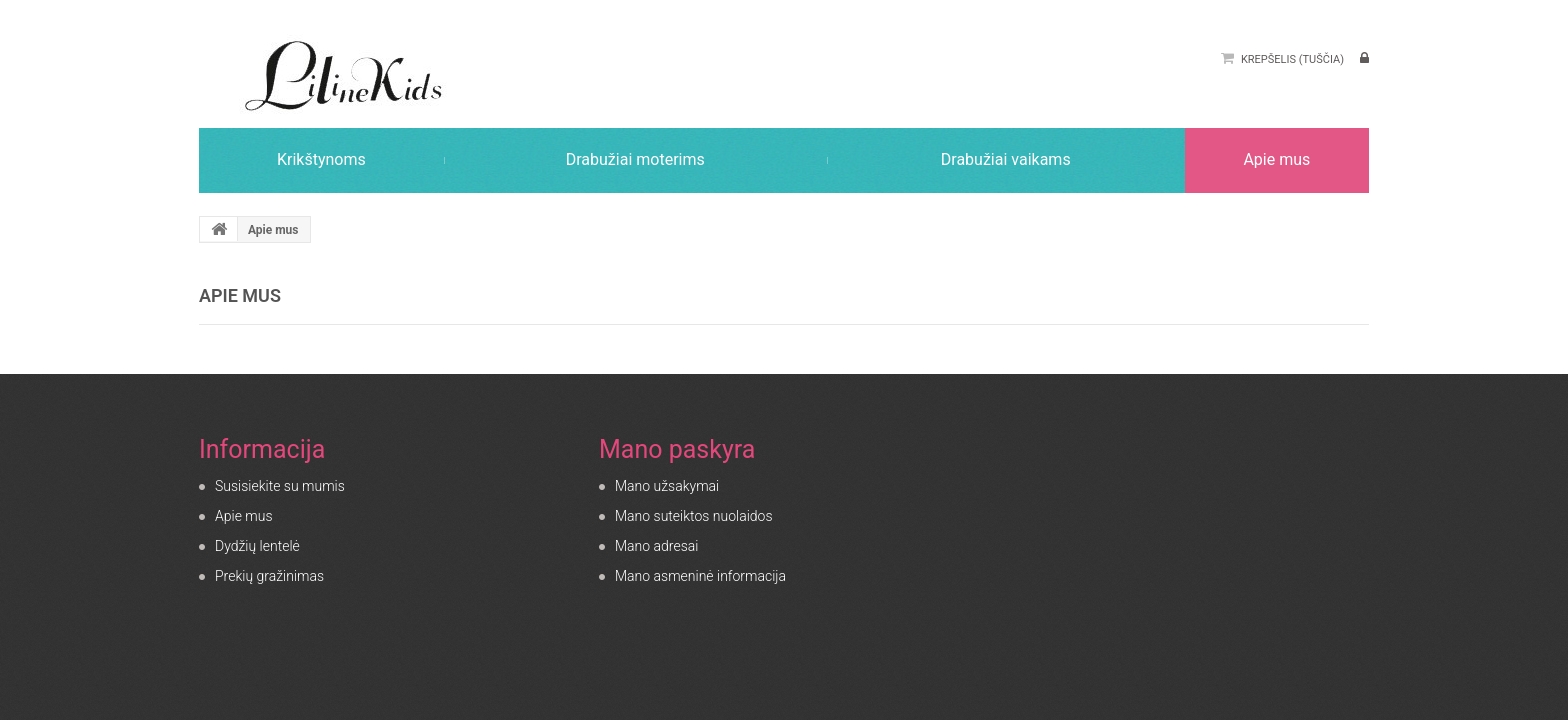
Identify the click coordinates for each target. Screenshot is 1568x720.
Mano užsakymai (667, 486)
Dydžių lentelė (257, 546)
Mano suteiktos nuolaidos (694, 516)
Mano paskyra (677, 449)
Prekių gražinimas (269, 576)
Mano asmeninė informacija (700, 576)
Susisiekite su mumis (280, 486)
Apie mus (244, 516)
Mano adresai (656, 546)
